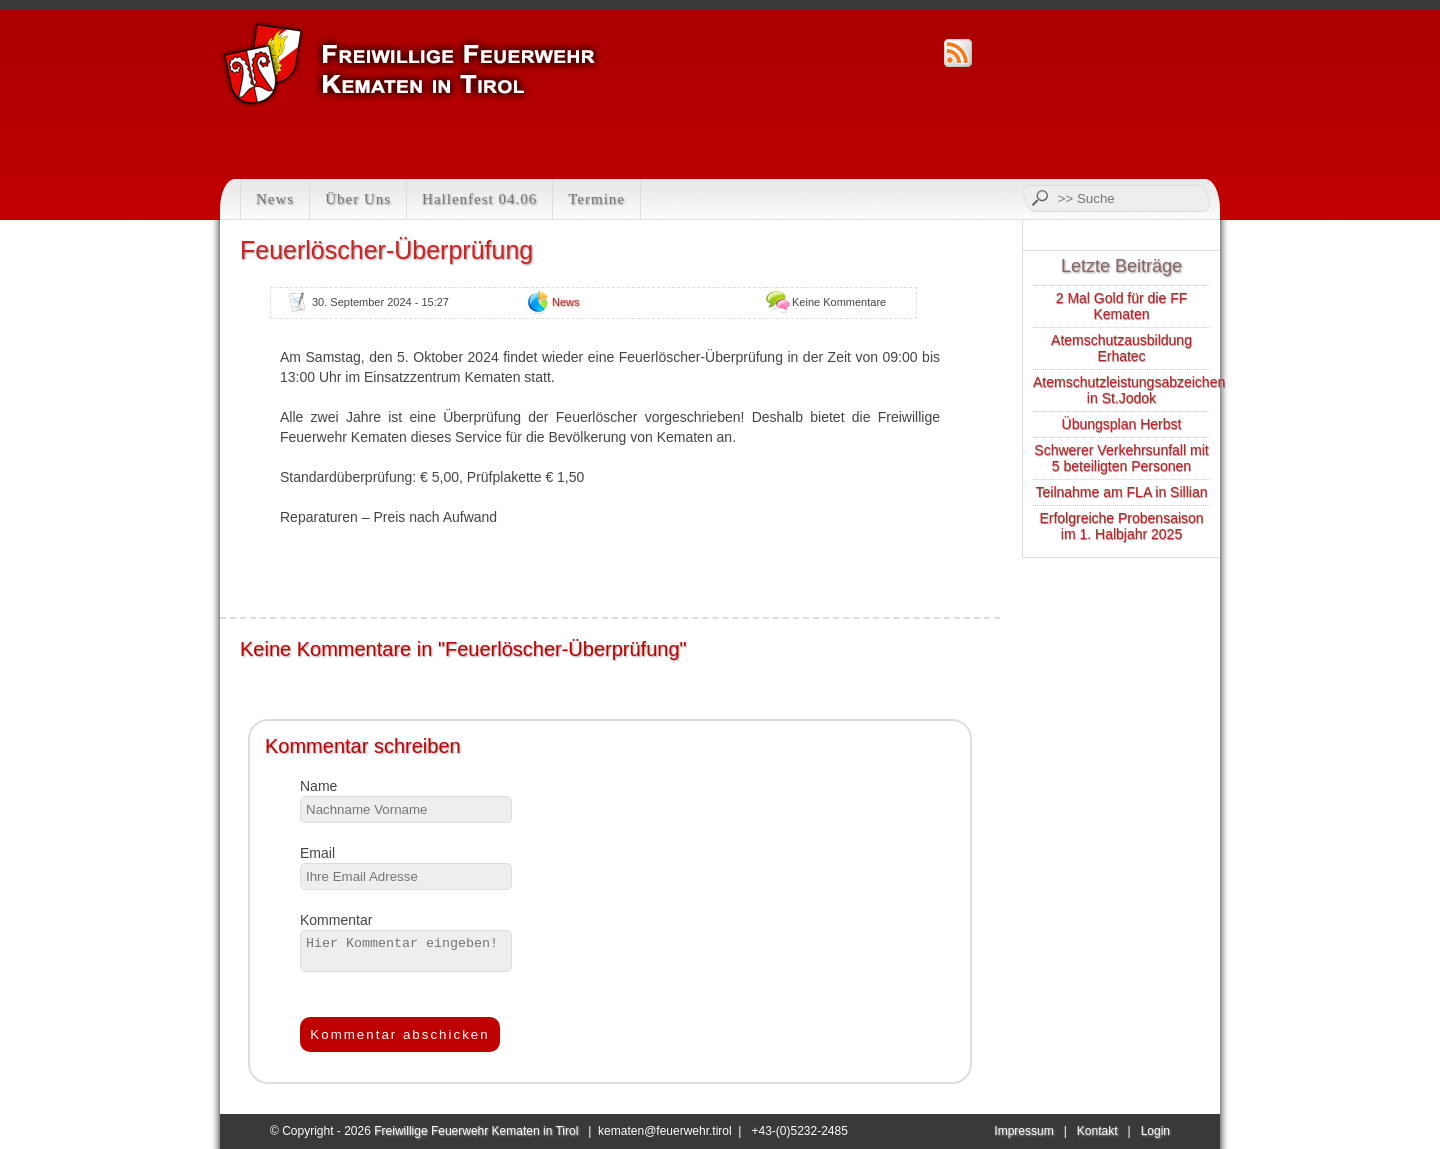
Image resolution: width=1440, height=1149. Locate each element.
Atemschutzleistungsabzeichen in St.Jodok (1129, 390)
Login (1155, 1131)
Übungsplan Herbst (1122, 424)
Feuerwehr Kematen (411, 64)
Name (318, 786)
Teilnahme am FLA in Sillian (1122, 492)
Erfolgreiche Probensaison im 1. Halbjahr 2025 (1121, 526)
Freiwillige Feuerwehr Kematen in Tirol (476, 1131)
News (275, 199)
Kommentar (336, 920)
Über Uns (358, 199)
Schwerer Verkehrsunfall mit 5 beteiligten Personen (1121, 458)
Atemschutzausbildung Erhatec (1121, 348)
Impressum (1023, 1131)
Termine (596, 199)
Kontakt (1097, 1131)
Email (317, 853)
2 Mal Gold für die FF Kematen (1122, 306)
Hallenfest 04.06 (479, 199)
